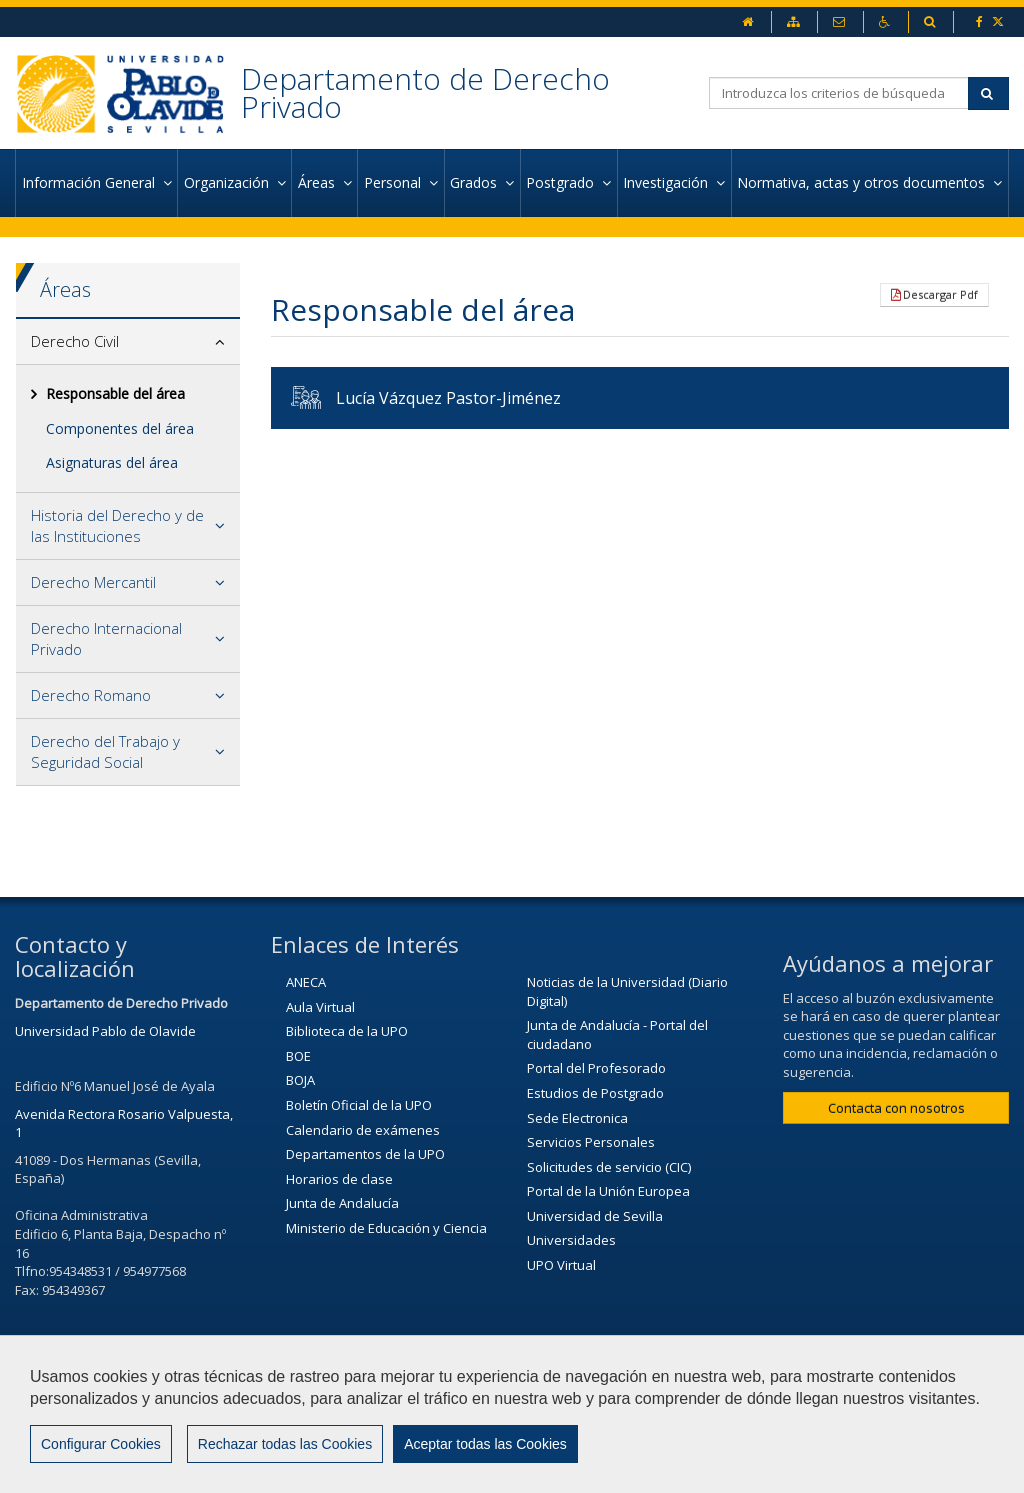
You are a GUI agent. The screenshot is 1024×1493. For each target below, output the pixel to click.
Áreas (65, 289)
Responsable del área (115, 393)
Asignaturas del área (112, 462)
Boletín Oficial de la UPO (359, 1105)
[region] (512, 1414)
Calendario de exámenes (363, 1130)
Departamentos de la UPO (365, 1154)
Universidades (571, 1240)
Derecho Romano (91, 695)
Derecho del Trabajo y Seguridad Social (105, 751)
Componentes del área (120, 428)
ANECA (306, 982)
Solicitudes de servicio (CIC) (609, 1167)
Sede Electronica (577, 1118)
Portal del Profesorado (596, 1068)
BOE (298, 1056)
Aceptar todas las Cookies (485, 1444)
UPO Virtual (561, 1265)
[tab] (128, 342)
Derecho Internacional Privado (106, 638)
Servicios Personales (591, 1142)
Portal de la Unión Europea (608, 1191)
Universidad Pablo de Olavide (105, 1031)
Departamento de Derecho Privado (425, 92)
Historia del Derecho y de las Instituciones (117, 525)
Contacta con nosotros (896, 1108)
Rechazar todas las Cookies (285, 1444)
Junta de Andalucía (342, 1203)
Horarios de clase (339, 1179)
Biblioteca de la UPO (347, 1031)
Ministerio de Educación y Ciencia (386, 1228)
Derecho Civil (75, 341)
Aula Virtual (320, 1007)
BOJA (300, 1080)
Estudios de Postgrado (595, 1093)
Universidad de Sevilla (595, 1216)
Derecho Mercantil (93, 582)
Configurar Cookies (101, 1444)
